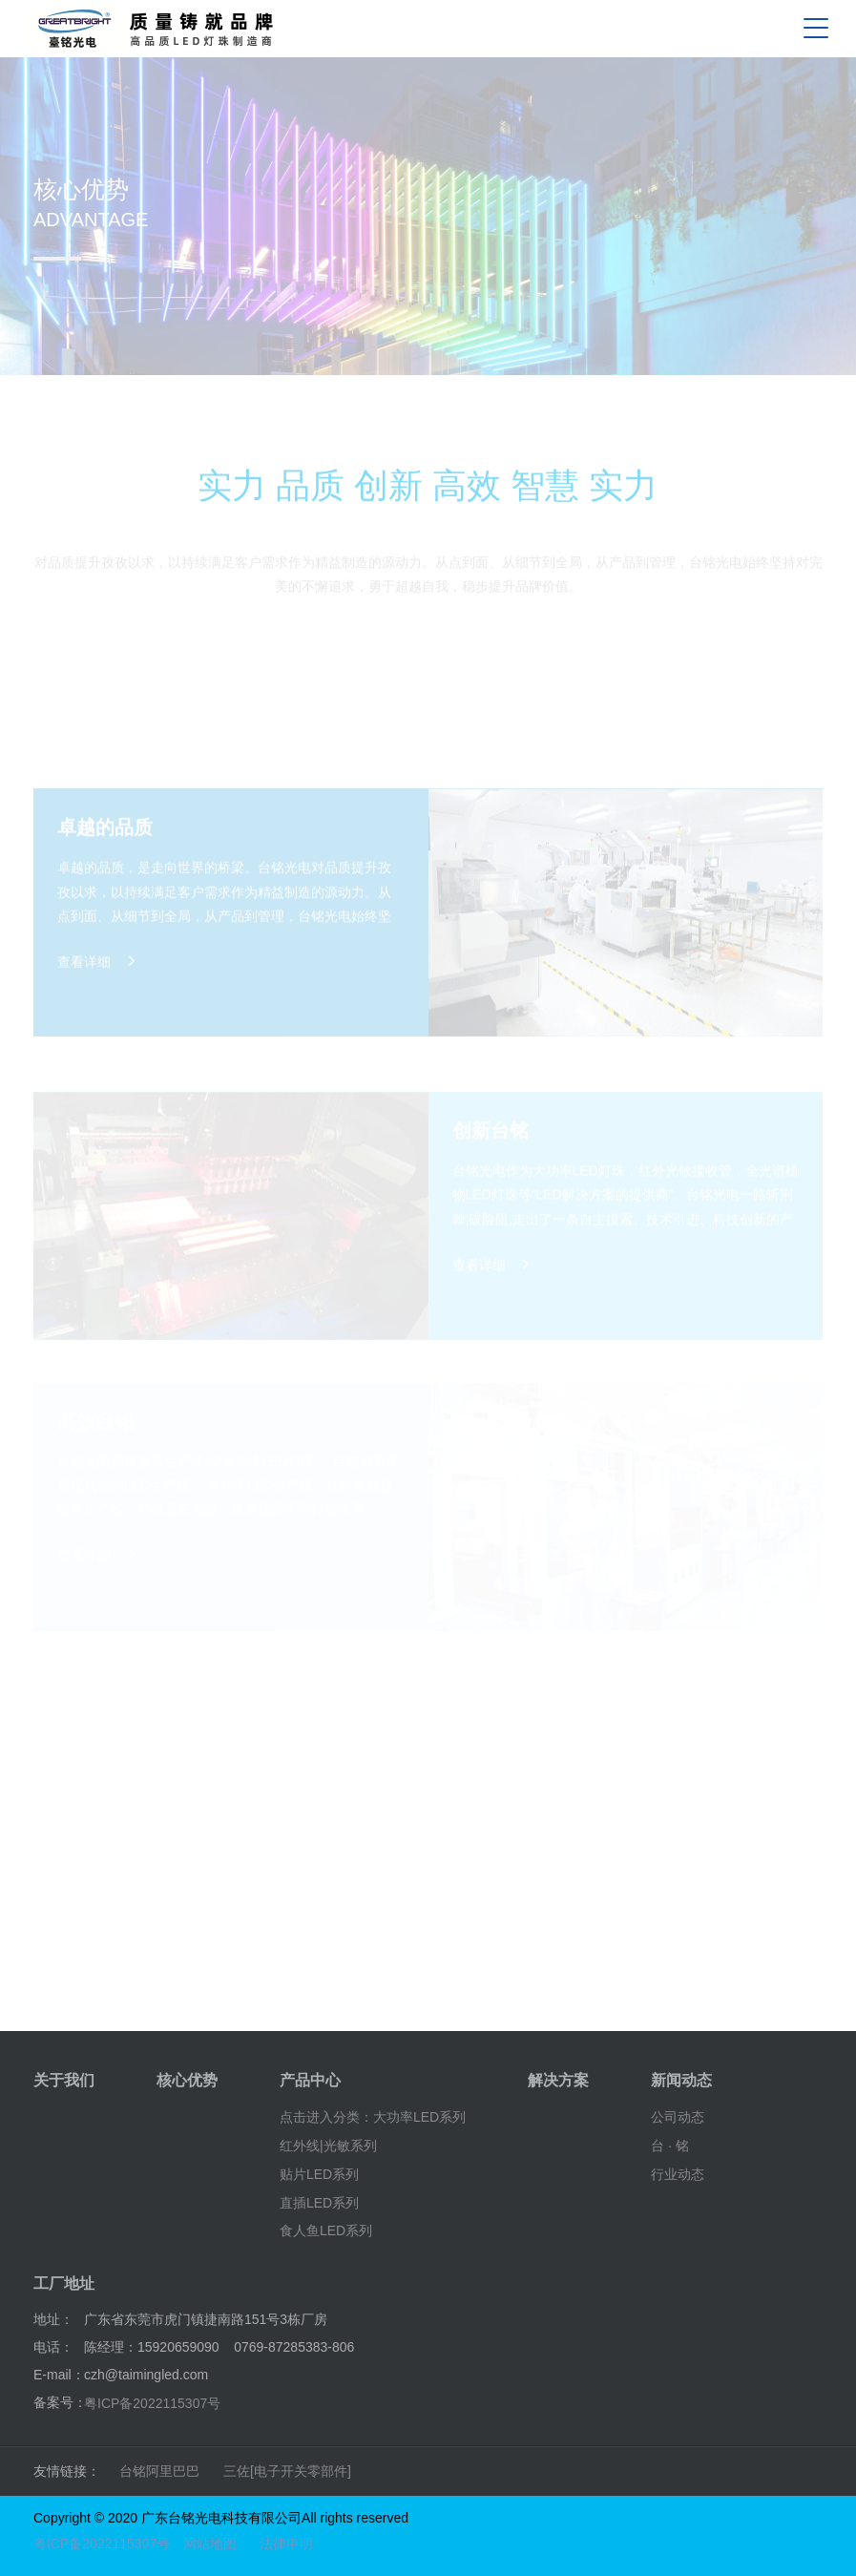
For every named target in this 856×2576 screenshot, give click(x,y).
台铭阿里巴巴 (159, 2471)
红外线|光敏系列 (328, 2145)
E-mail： (59, 2374)
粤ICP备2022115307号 (152, 2403)
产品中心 (310, 2080)
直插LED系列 (319, 2201)
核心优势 (187, 2080)
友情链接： (66, 2471)
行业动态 (677, 2174)
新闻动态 (681, 2080)
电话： (53, 2347)
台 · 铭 (670, 2145)
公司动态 (677, 2117)
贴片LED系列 (319, 2174)
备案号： (60, 2402)
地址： (53, 2319)
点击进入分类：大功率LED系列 (373, 2117)
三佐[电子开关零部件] (287, 2471)
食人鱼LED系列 (326, 2230)
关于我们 (63, 2080)
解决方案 (558, 2080)
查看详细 (96, 1003)
